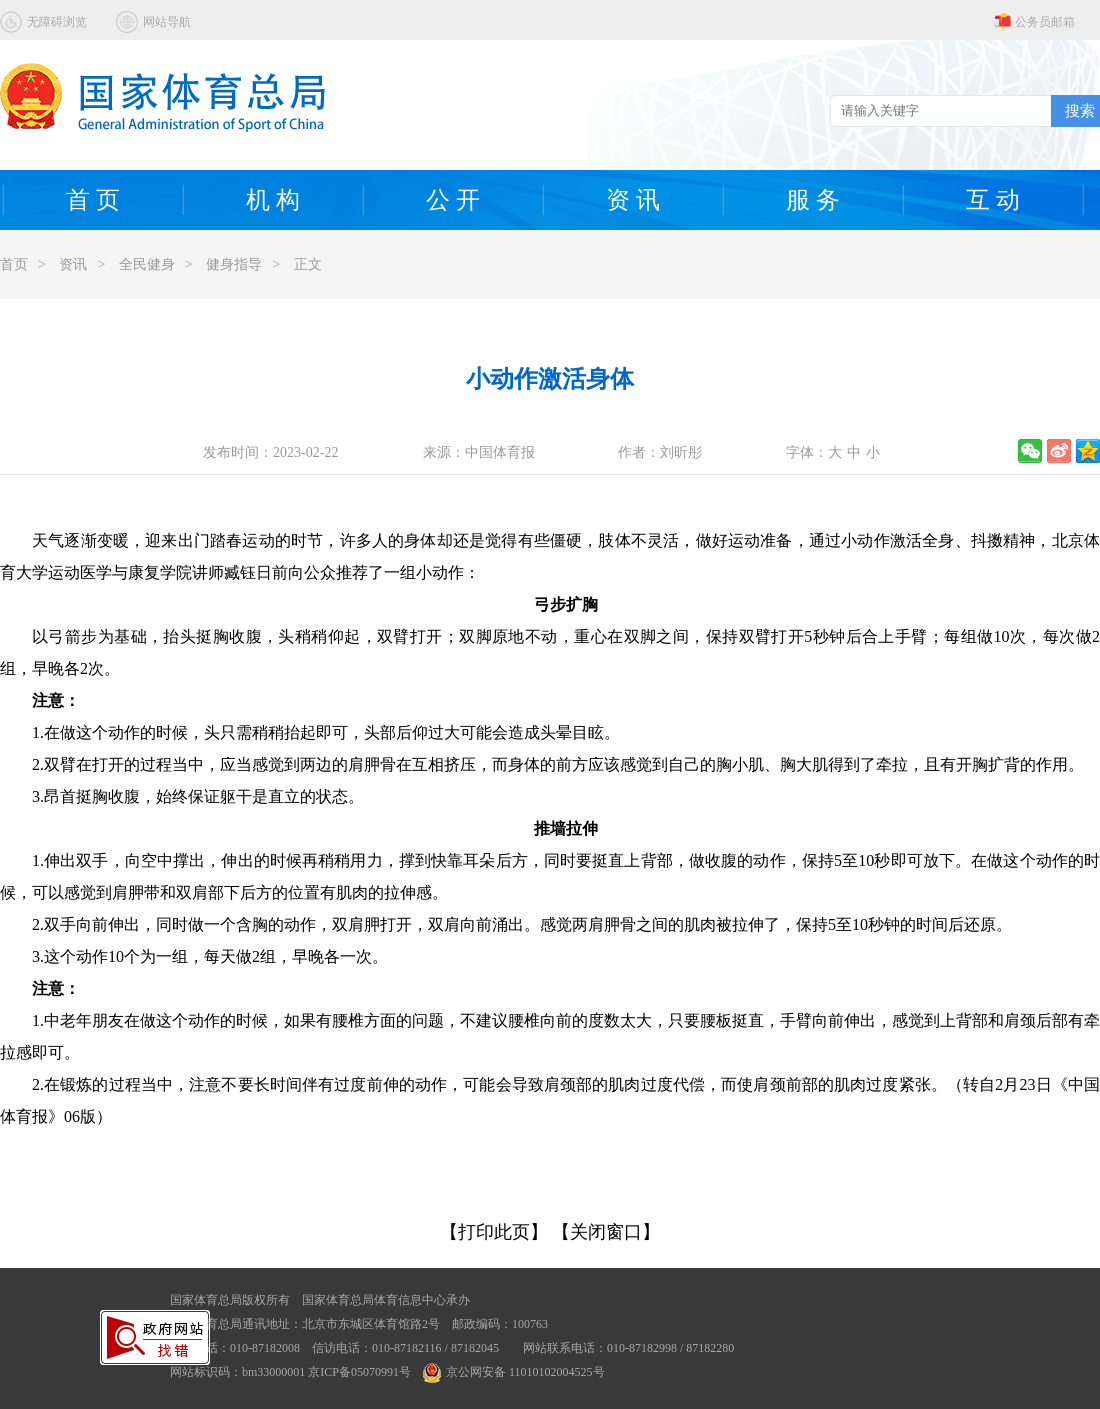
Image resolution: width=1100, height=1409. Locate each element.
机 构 (273, 200)
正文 (308, 264)
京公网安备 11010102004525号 (514, 1372)
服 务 (813, 200)
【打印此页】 (494, 1232)
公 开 (453, 200)
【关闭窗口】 (606, 1232)
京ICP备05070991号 (359, 1372)
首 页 (93, 200)
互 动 (993, 200)
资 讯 (633, 200)
